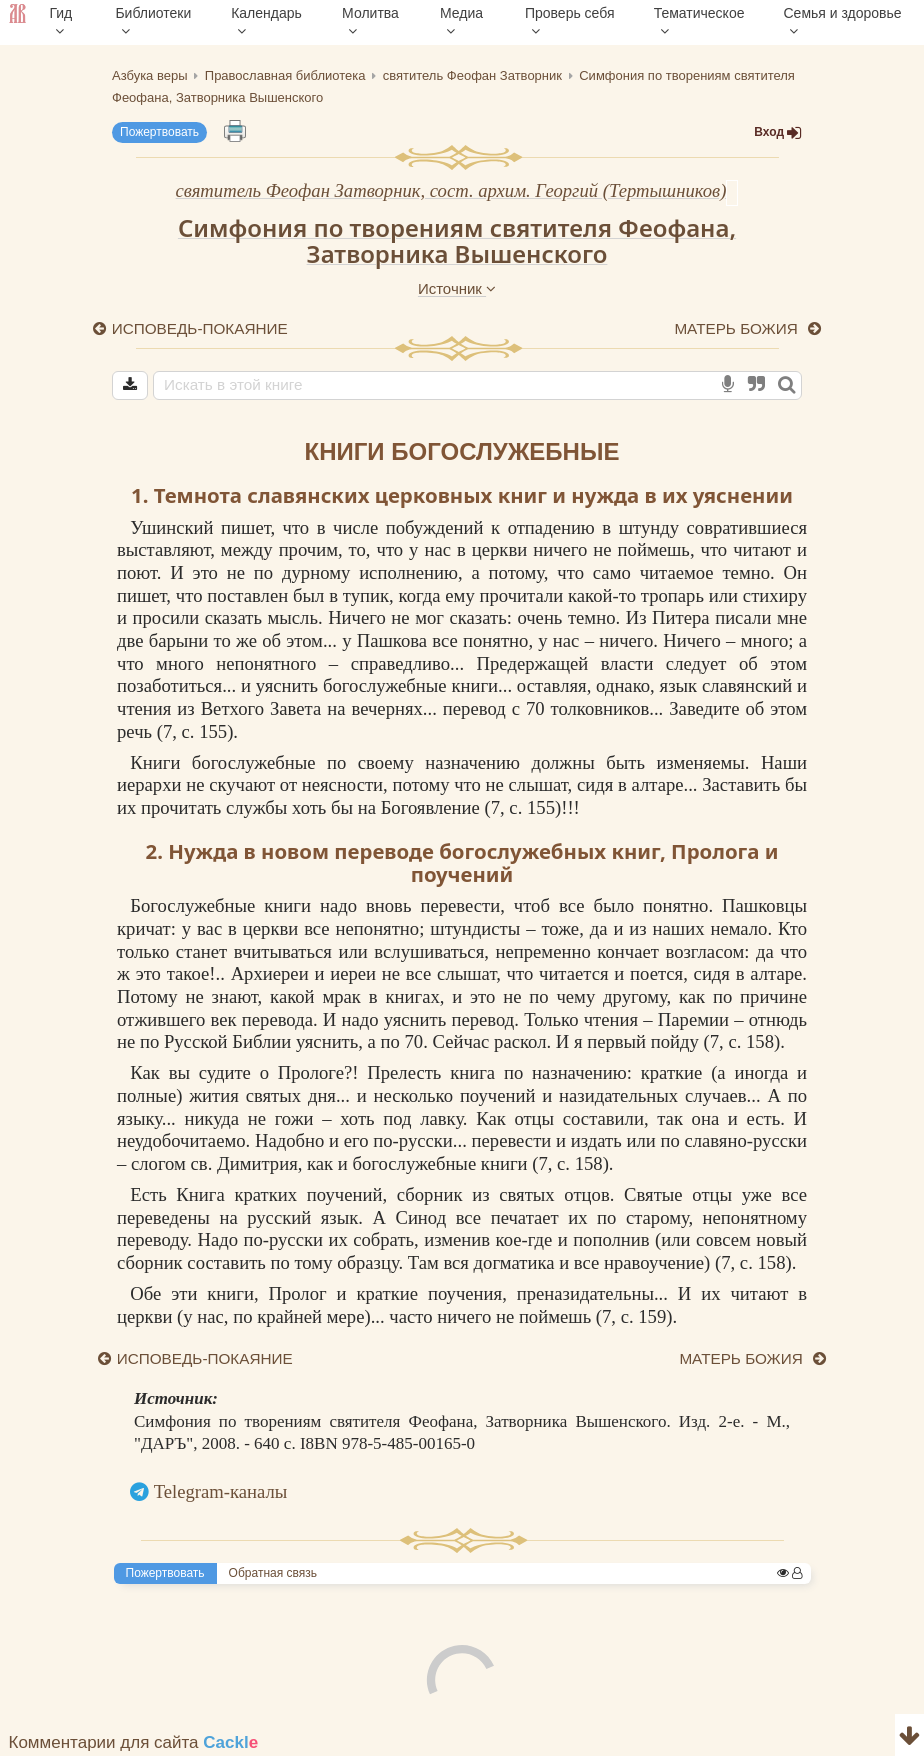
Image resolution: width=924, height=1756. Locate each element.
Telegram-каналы (221, 1491)
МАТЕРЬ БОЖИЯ (738, 328)
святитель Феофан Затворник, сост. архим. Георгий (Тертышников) (451, 190)
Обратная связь (273, 1573)
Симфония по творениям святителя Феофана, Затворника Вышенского (457, 241)
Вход (778, 132)
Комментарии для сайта (134, 1742)
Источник (457, 288)
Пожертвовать (159, 132)
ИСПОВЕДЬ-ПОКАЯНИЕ (200, 328)
